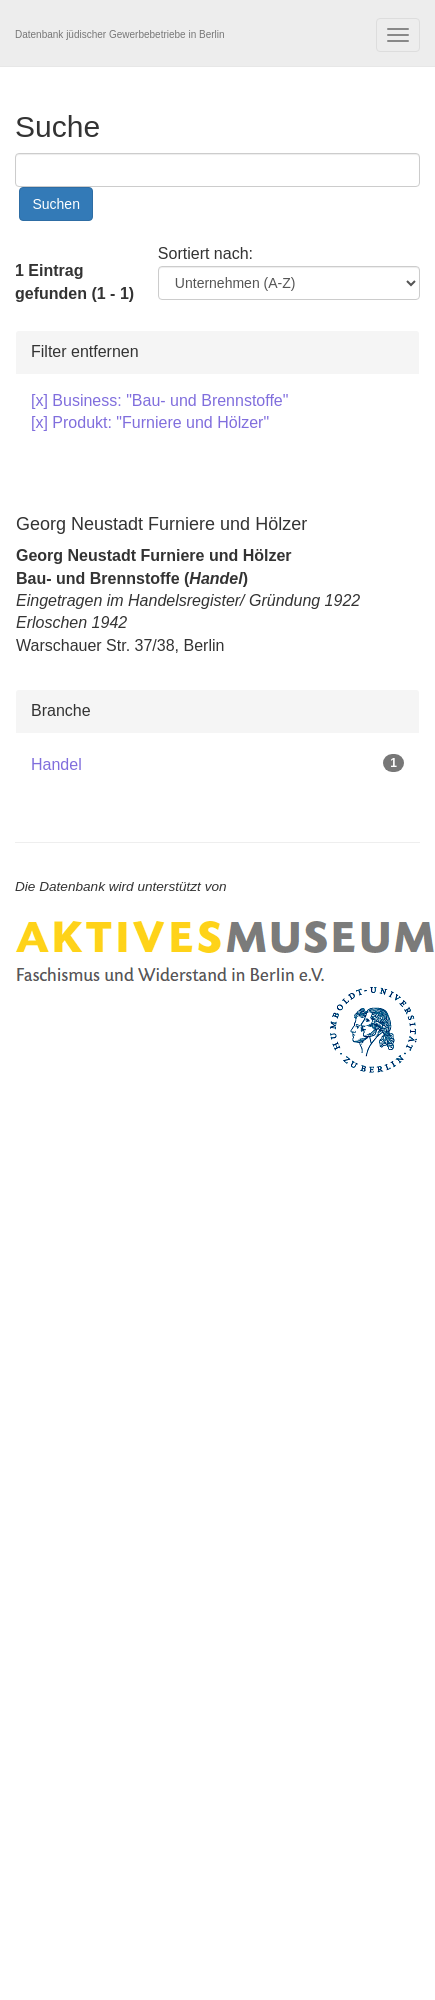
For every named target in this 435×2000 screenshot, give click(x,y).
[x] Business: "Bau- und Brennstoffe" (159, 400)
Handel (56, 764)
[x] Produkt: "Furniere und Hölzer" (150, 422)
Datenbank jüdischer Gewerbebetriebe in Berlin (120, 34)
